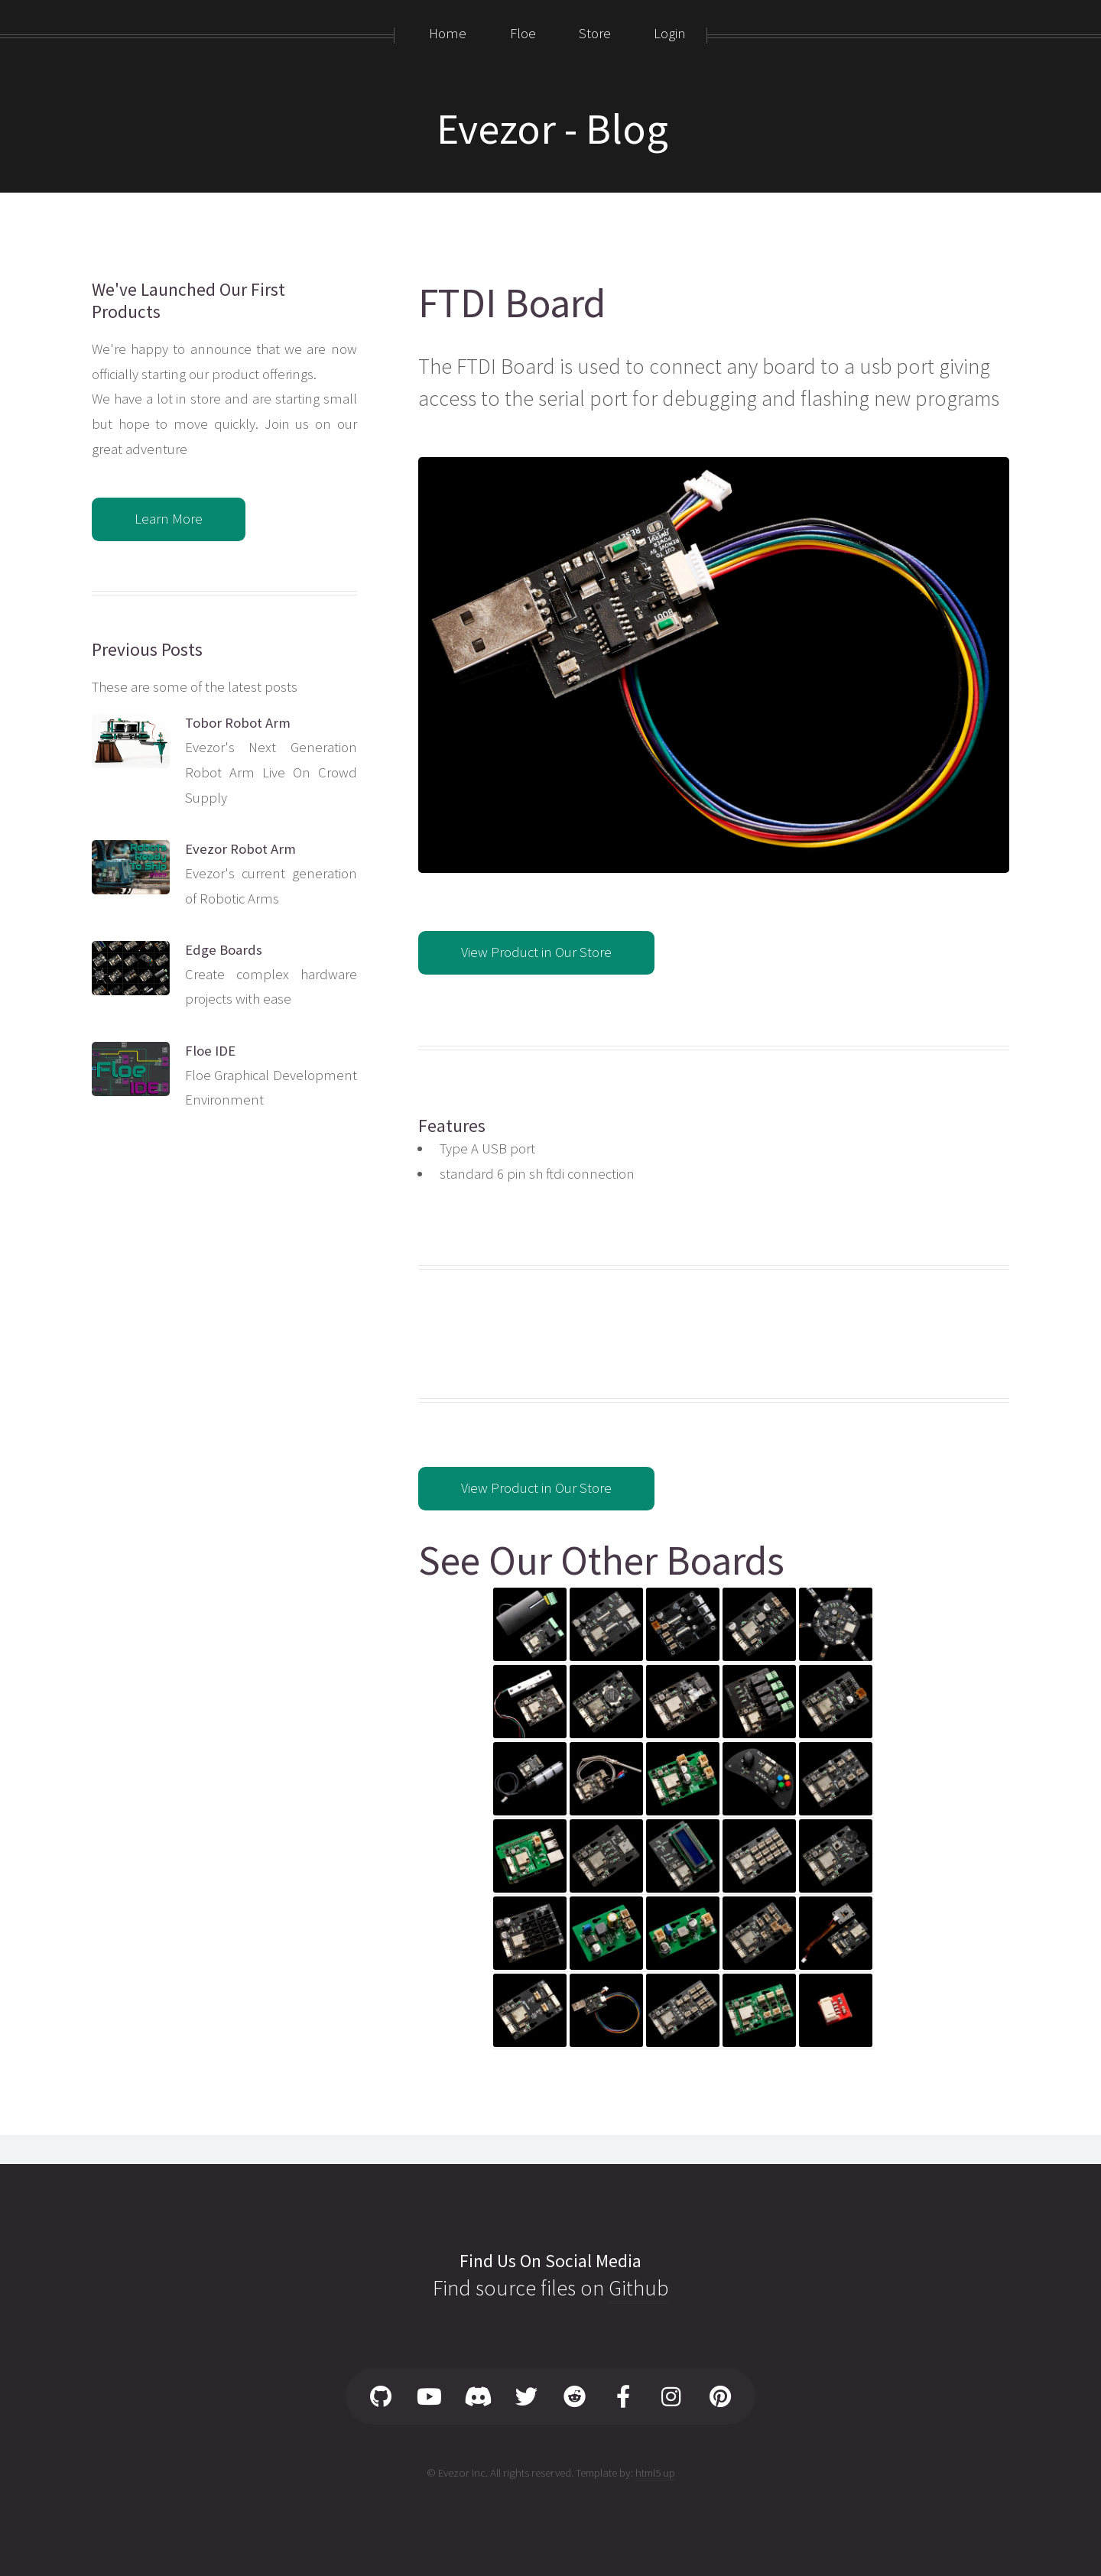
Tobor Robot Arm (238, 723)
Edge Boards (223, 950)
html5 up (655, 2472)
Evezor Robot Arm (240, 849)
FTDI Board (512, 303)
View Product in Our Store (536, 952)
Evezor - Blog (552, 128)
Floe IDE (210, 1050)
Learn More (169, 518)
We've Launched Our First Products (188, 300)
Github (638, 2288)
